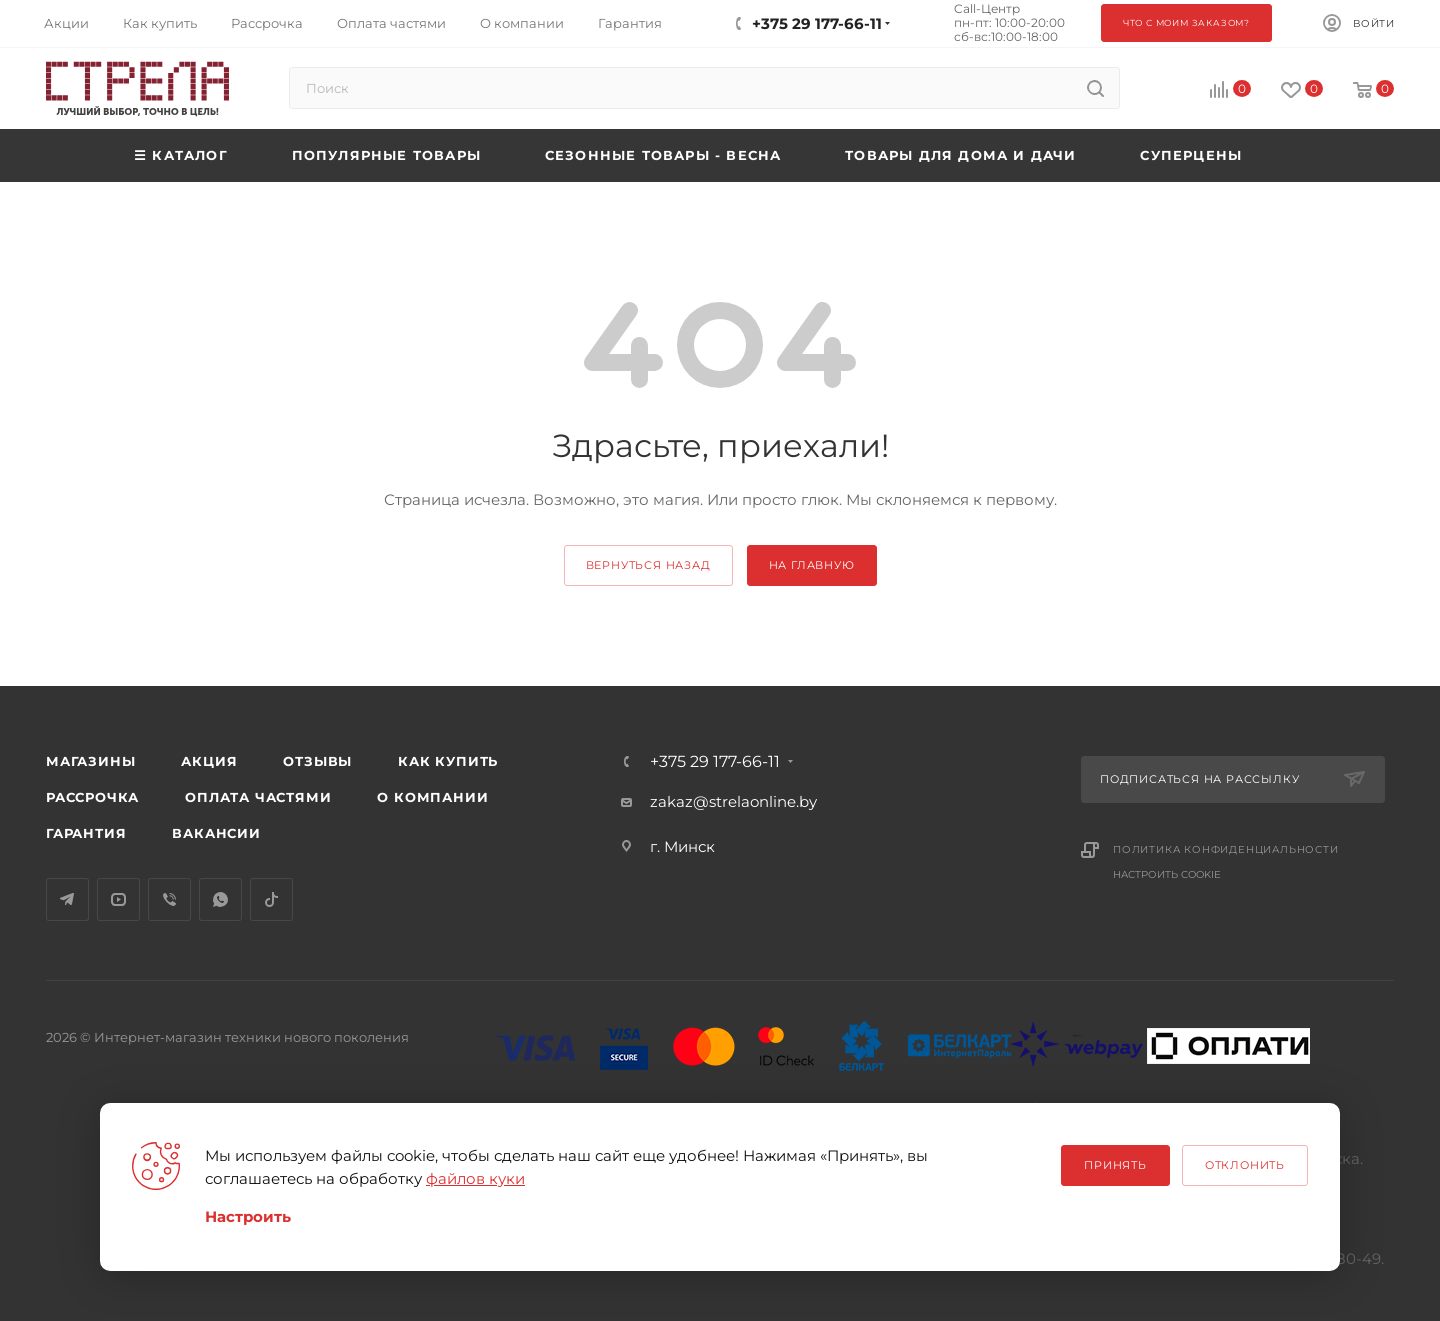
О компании (432, 797)
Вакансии (216, 833)
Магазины (90, 761)
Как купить (448, 761)
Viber (169, 899)
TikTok (271, 899)
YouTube (118, 899)
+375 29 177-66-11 (715, 762)
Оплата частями (258, 797)
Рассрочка (92, 797)
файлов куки (475, 1178)
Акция (209, 761)
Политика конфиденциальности (1226, 849)
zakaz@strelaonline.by (733, 801)
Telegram (67, 899)
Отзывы (317, 761)
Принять (1115, 1165)
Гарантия (86, 833)
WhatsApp (220, 899)
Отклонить (1245, 1165)
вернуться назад (648, 565)
